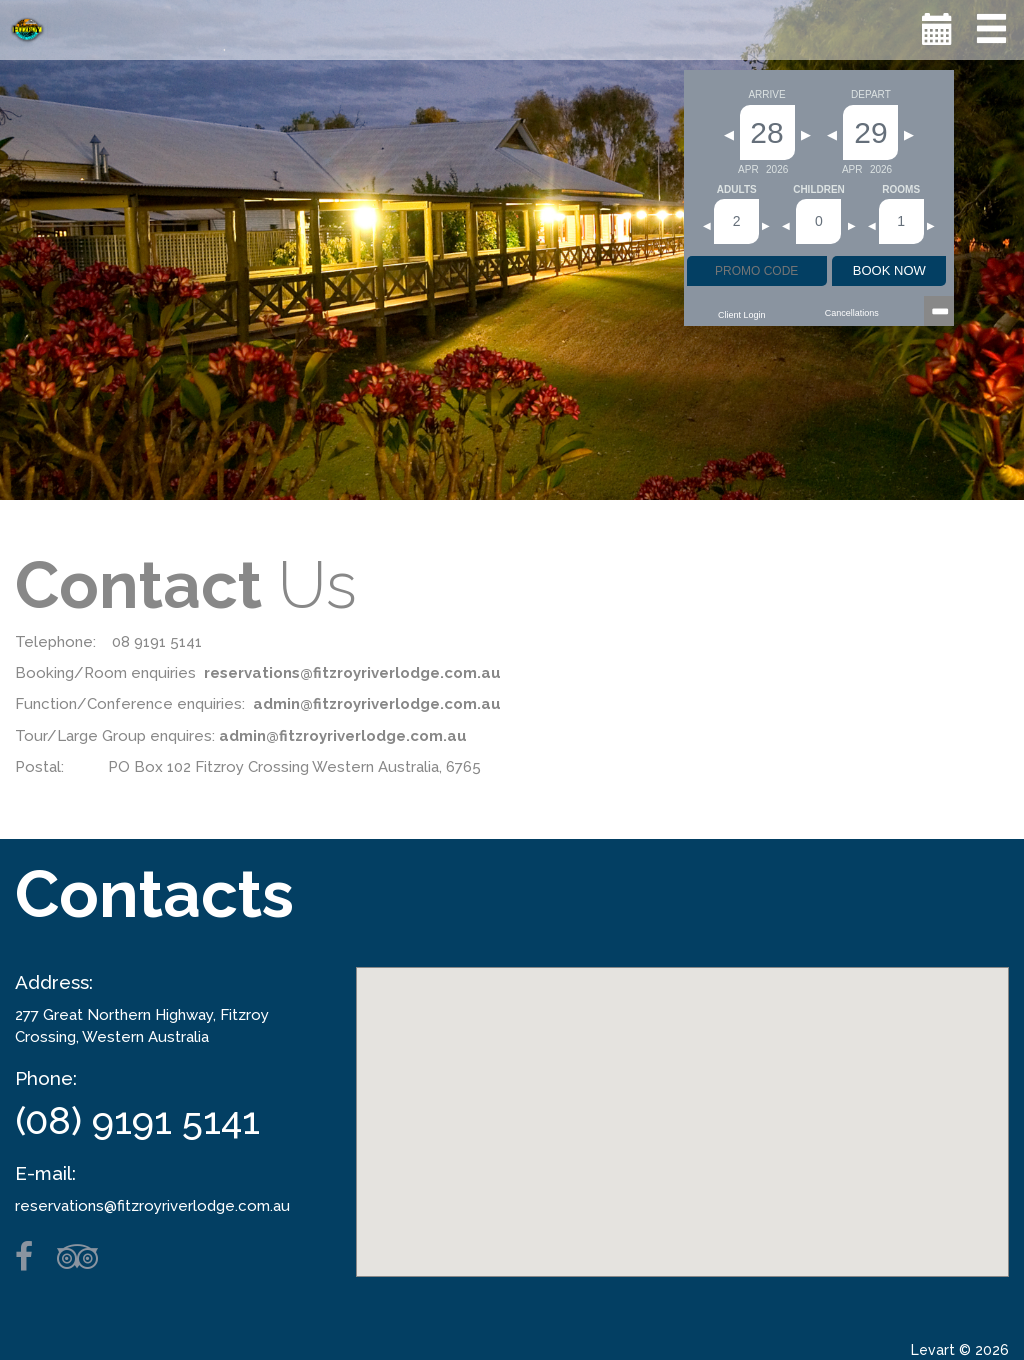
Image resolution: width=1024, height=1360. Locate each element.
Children (819, 190)
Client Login (742, 315)
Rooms (901, 190)
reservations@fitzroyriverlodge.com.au (152, 1206)
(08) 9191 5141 (137, 1120)
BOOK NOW (889, 270)
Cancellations (852, 313)
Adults (737, 190)
